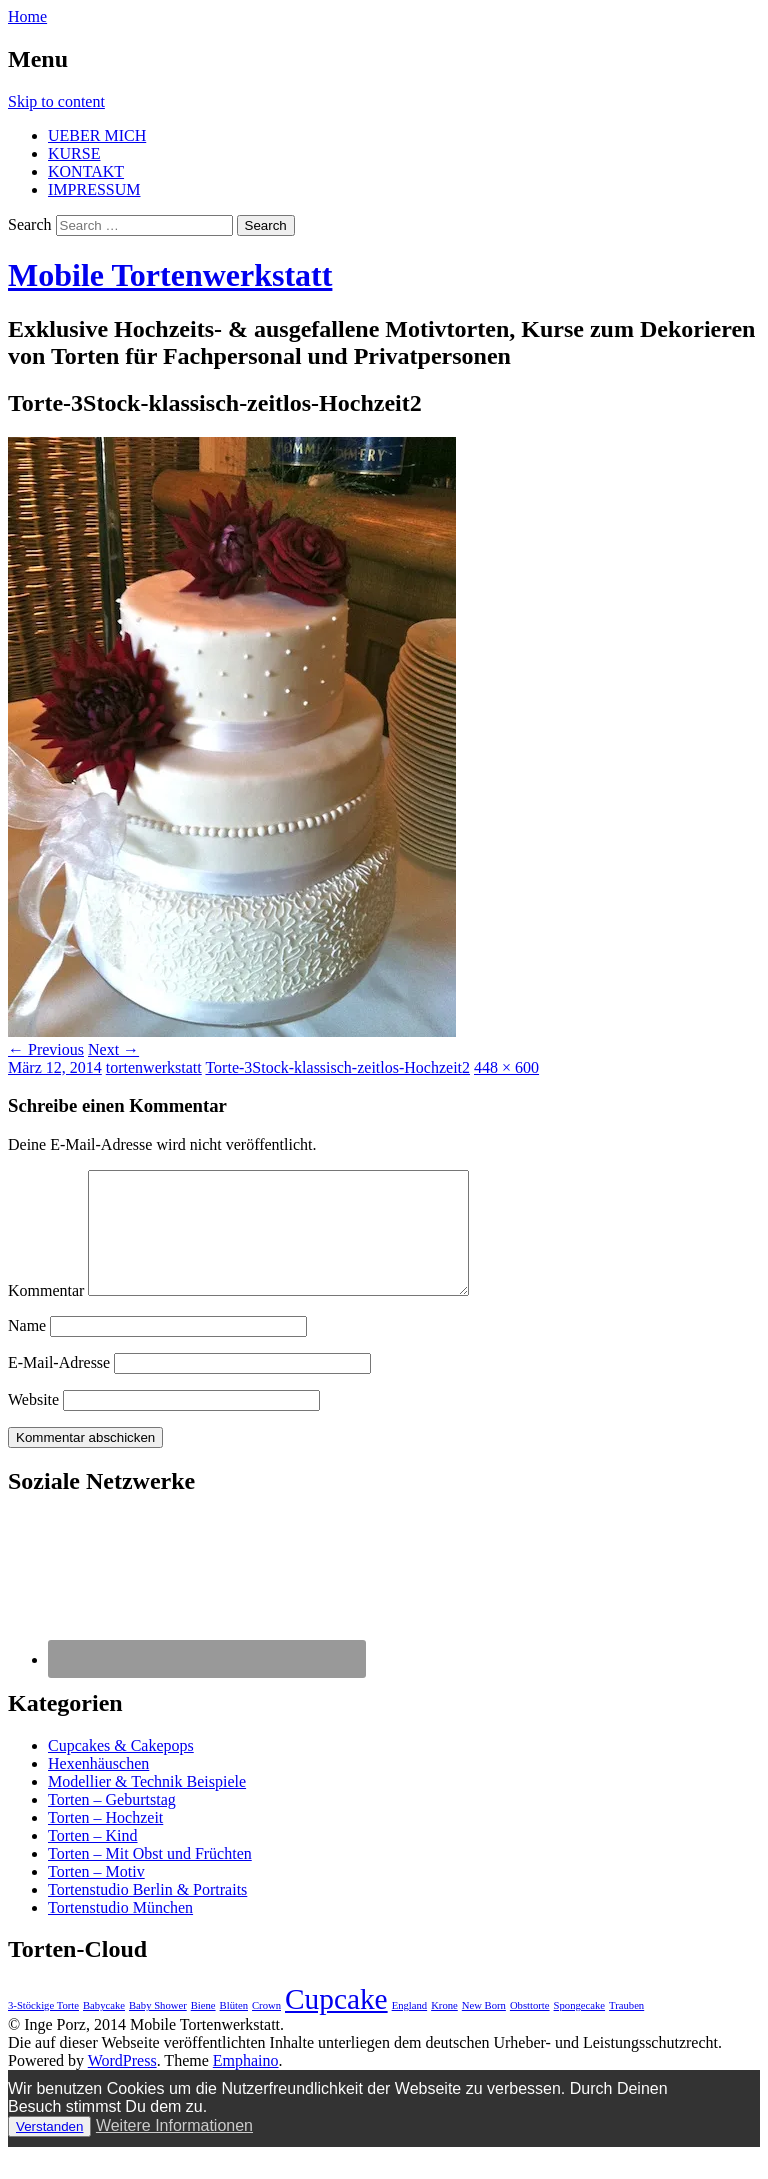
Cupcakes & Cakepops (121, 1769)
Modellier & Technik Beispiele (147, 1805)
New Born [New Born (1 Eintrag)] (484, 2029)
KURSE (74, 153)
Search (30, 224)
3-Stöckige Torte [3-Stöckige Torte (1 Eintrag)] (43, 2029)
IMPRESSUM (94, 189)
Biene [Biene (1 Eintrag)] (203, 2029)
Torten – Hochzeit (105, 1841)
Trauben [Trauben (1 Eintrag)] (626, 2029)
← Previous (46, 1049)
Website (33, 1423)
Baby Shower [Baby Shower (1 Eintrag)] (158, 2029)
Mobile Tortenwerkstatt (170, 275)
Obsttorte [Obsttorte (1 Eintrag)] (530, 2029)
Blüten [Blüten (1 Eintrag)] (234, 2029)
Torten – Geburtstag (112, 1823)
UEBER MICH (97, 135)
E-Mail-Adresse (59, 1386)
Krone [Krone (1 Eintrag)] (444, 2029)
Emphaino (246, 2084)
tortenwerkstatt (154, 1067)
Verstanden (49, 2150)
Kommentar (46, 1314)
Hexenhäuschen (98, 1787)
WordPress (122, 2084)
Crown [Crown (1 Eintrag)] (266, 2029)
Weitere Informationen (174, 2149)
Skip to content (56, 101)
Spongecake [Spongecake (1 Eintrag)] (580, 2029)
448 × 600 (506, 1067)
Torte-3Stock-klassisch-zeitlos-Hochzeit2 (337, 1067)
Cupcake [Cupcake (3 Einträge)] (336, 2023)
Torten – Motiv (96, 1895)
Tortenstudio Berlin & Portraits (147, 1913)
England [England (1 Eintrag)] (410, 2029)
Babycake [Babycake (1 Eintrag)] (104, 2029)
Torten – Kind (93, 1859)
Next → (113, 1049)
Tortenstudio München (120, 1931)
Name (27, 1349)
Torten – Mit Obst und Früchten (150, 1877)
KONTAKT (86, 171)
